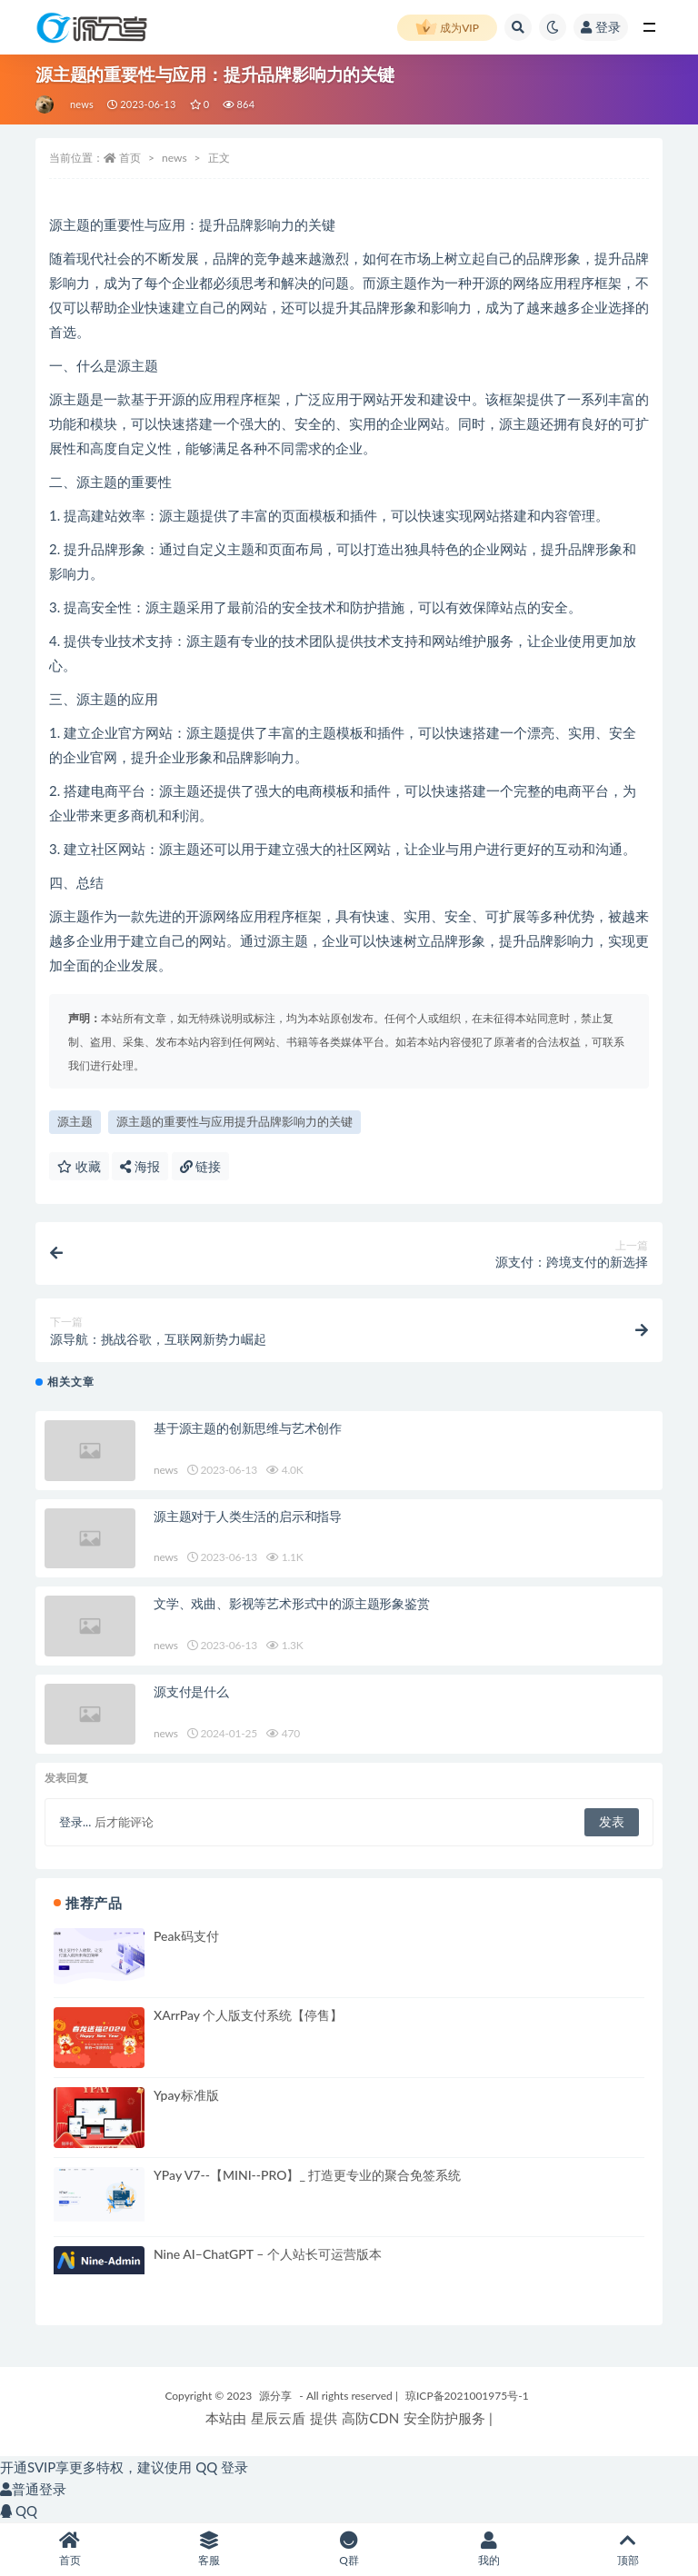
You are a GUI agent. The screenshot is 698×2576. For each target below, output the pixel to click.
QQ (18, 2510)
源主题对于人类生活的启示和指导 (248, 1516)
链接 (201, 1166)
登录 (601, 27)
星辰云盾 (278, 2418)
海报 (140, 1166)
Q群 (349, 2549)
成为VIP (447, 28)
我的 (489, 2549)
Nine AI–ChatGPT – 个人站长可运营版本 (268, 2254)
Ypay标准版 (186, 2095)
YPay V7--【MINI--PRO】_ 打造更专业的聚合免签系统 (307, 2175)
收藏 (79, 1166)
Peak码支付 (186, 1936)
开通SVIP (27, 2467)
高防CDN (370, 2418)
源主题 (75, 1121)
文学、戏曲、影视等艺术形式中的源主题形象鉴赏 (292, 1603)
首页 (130, 157)
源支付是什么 (191, 1691)
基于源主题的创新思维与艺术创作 (248, 1428)
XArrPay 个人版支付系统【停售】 (248, 2015)
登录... (75, 1822)
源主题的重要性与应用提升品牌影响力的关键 (234, 1121)
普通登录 (33, 2489)
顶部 (628, 2549)
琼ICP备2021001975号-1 (467, 2395)
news (82, 104)
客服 (210, 2549)
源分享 (275, 2395)
